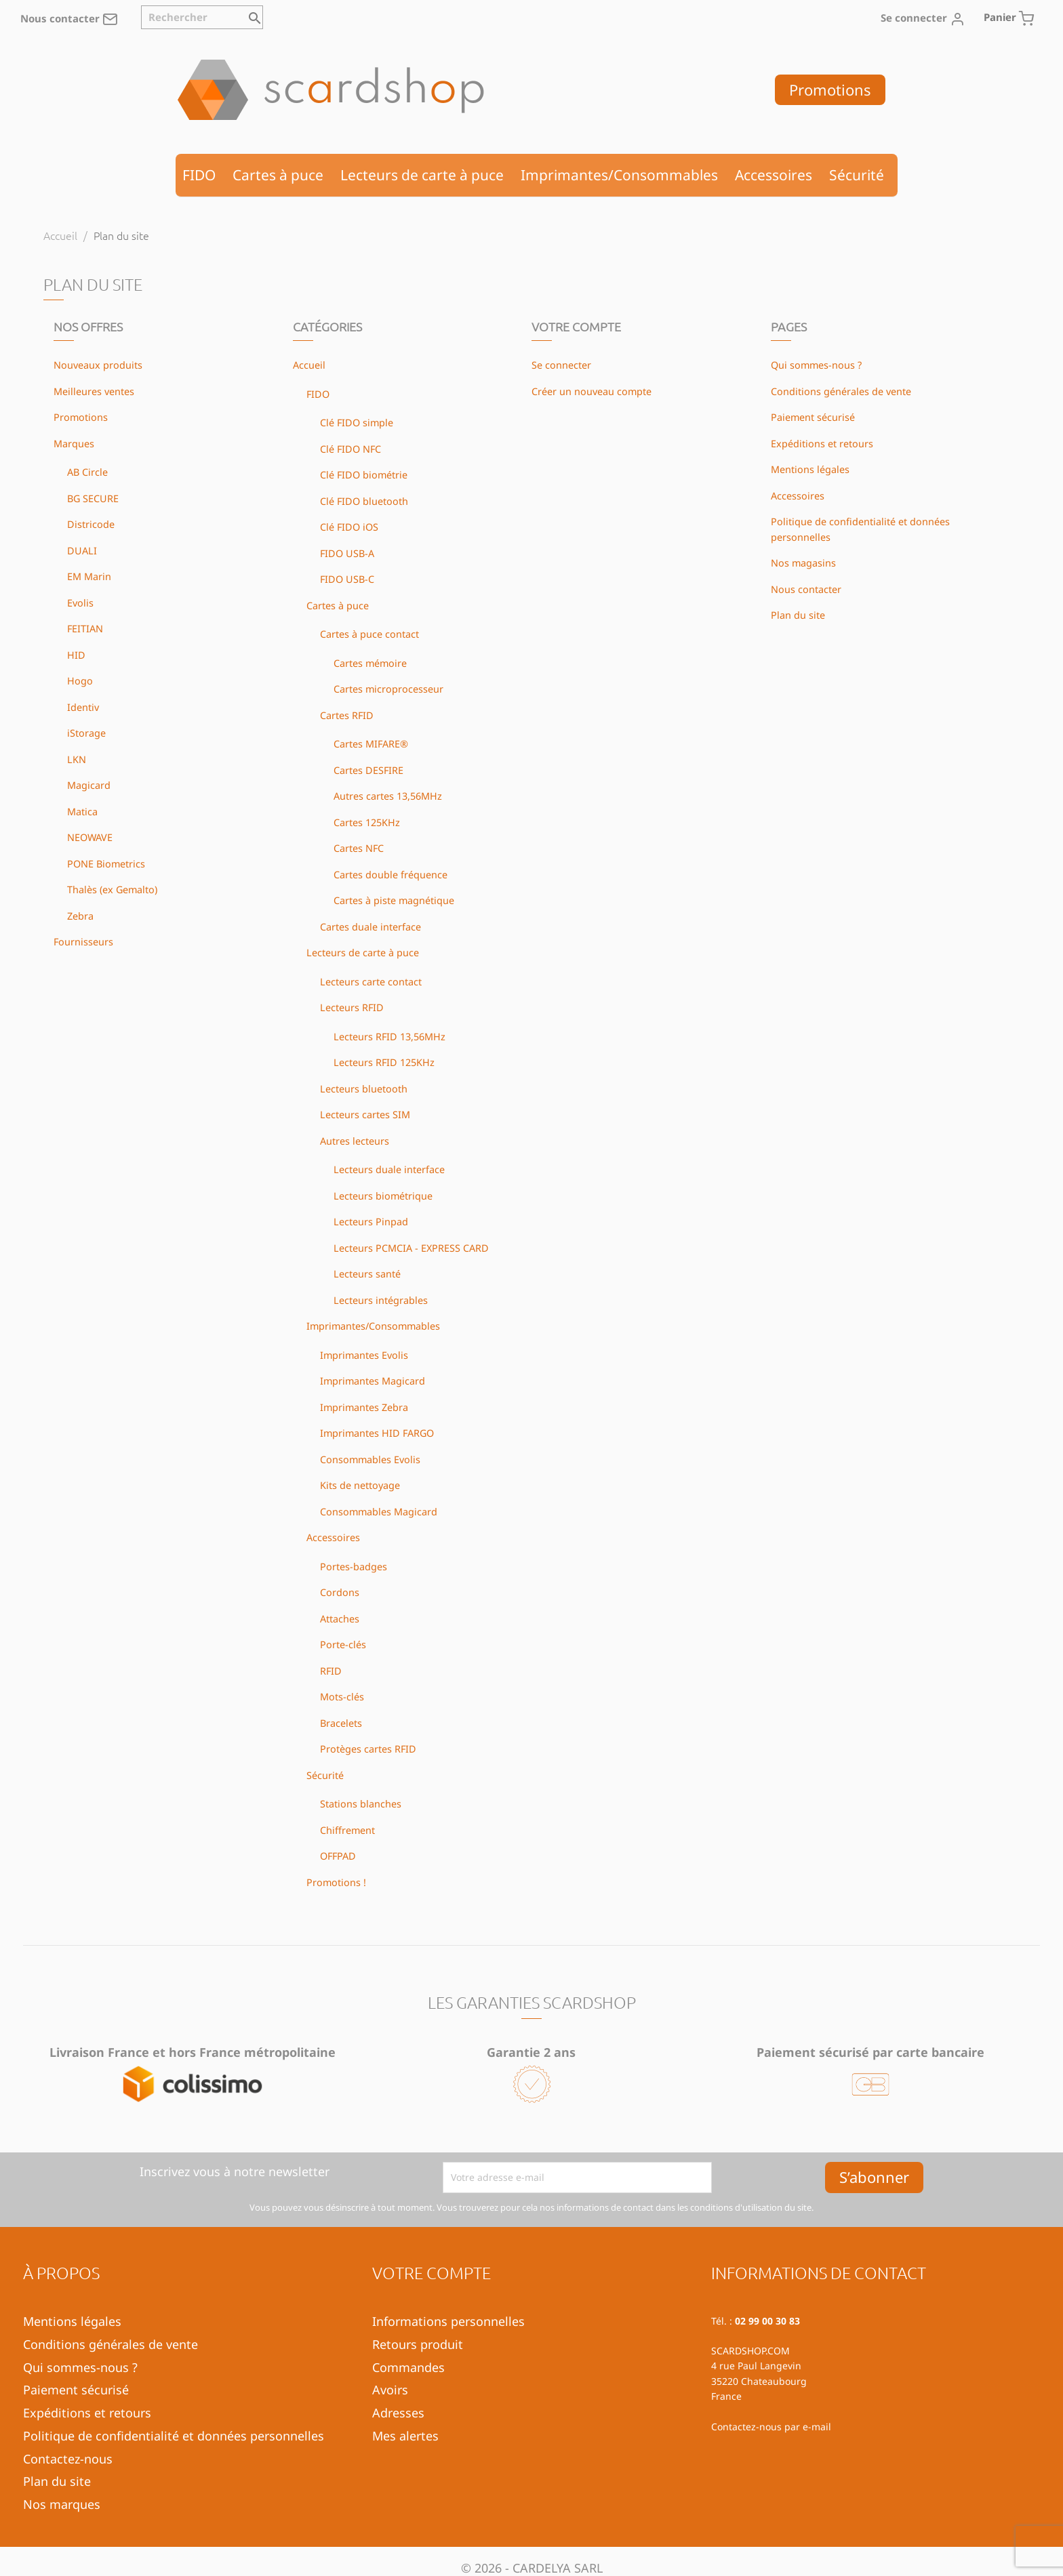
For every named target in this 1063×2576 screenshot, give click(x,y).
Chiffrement (347, 1830)
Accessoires (773, 174)
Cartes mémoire (370, 663)
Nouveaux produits (98, 365)
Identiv (83, 707)
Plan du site (798, 615)
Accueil (309, 365)
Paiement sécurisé (813, 417)
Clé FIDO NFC (350, 449)
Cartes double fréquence (390, 874)
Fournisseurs (83, 941)
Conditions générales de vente (841, 391)
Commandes (408, 2367)
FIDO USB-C (347, 579)
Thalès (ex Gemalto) (112, 889)
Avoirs (390, 2389)
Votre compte (431, 2272)
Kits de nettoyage (360, 1485)
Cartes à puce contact (369, 634)
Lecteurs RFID (352, 1007)
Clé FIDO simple (356, 422)
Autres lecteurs (354, 1140)
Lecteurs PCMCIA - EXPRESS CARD (411, 1248)
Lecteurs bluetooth (363, 1088)
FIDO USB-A (347, 553)
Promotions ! (336, 1882)
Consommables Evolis (370, 1459)
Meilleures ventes (94, 391)
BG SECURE (93, 498)
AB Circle (87, 472)
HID (76, 655)
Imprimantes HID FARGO (377, 1433)
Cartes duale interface (370, 926)
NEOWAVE (90, 837)
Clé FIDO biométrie (363, 474)
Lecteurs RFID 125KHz (384, 1062)
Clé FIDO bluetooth (364, 501)
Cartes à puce (278, 174)
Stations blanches (360, 1803)
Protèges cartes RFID (368, 1748)
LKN (76, 759)
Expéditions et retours (822, 443)
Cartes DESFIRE (368, 770)
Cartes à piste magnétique (394, 900)
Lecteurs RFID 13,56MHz (389, 1036)
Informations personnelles (448, 2321)
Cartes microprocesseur (388, 688)
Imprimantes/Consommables (619, 174)
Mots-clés (342, 1696)
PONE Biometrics (106, 863)
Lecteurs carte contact (371, 981)
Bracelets (341, 1723)
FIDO (199, 174)
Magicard (89, 785)
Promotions (830, 89)
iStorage (86, 733)
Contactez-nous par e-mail (771, 2426)
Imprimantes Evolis (364, 1355)
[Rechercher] (202, 17)
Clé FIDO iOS (349, 526)
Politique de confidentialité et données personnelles (173, 2436)
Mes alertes (405, 2436)
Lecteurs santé (367, 1273)
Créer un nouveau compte (591, 391)
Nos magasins (803, 562)
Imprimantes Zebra (364, 1407)
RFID (331, 1670)
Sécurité (856, 174)
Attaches (339, 1618)
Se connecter (561, 365)
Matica (82, 811)
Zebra (80, 915)
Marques (74, 443)
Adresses (398, 2413)
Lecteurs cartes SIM (365, 1114)
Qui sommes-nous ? (816, 365)
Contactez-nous (68, 2459)
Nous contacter (69, 18)
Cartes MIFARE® (371, 743)
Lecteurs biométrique (383, 1195)
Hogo (80, 680)
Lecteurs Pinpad (371, 1221)
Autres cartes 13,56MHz (388, 796)
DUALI (82, 550)
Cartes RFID (347, 715)
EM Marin (89, 576)
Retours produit (417, 2344)
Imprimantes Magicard (372, 1380)
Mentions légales (810, 469)
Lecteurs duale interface (389, 1169)
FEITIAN (85, 628)
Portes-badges (353, 1566)
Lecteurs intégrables (381, 1300)
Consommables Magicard (378, 1511)
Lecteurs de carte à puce (422, 174)
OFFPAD (338, 1855)
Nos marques (61, 2504)
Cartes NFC (359, 848)
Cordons (339, 1592)
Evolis (80, 602)
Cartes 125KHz (367, 822)
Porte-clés (343, 1644)
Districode (91, 524)
